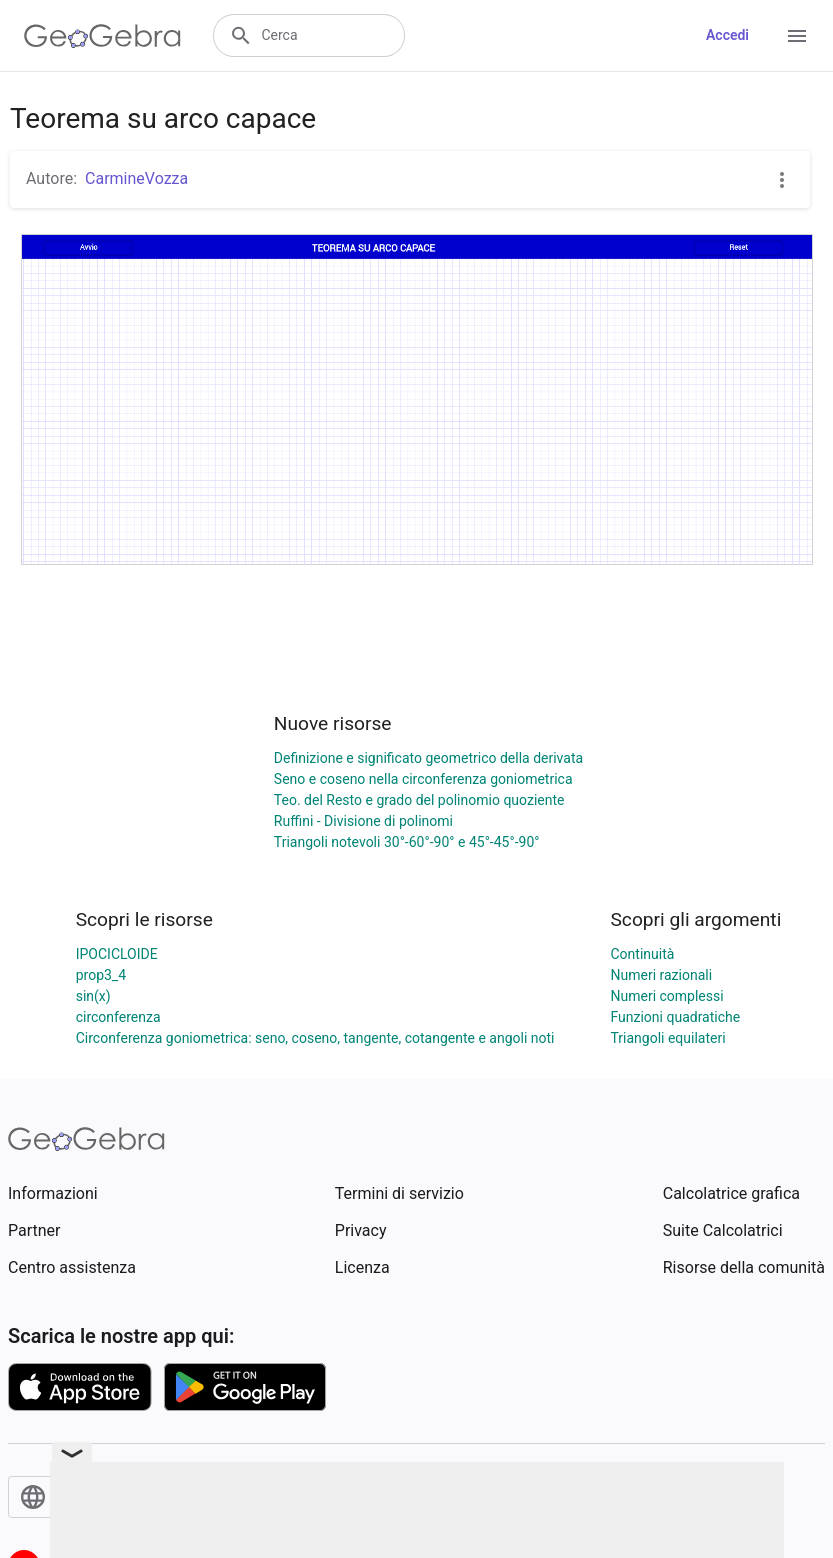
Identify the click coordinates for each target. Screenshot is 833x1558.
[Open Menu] (797, 36)
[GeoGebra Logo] (102, 36)
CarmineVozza (136, 178)
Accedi (727, 35)
